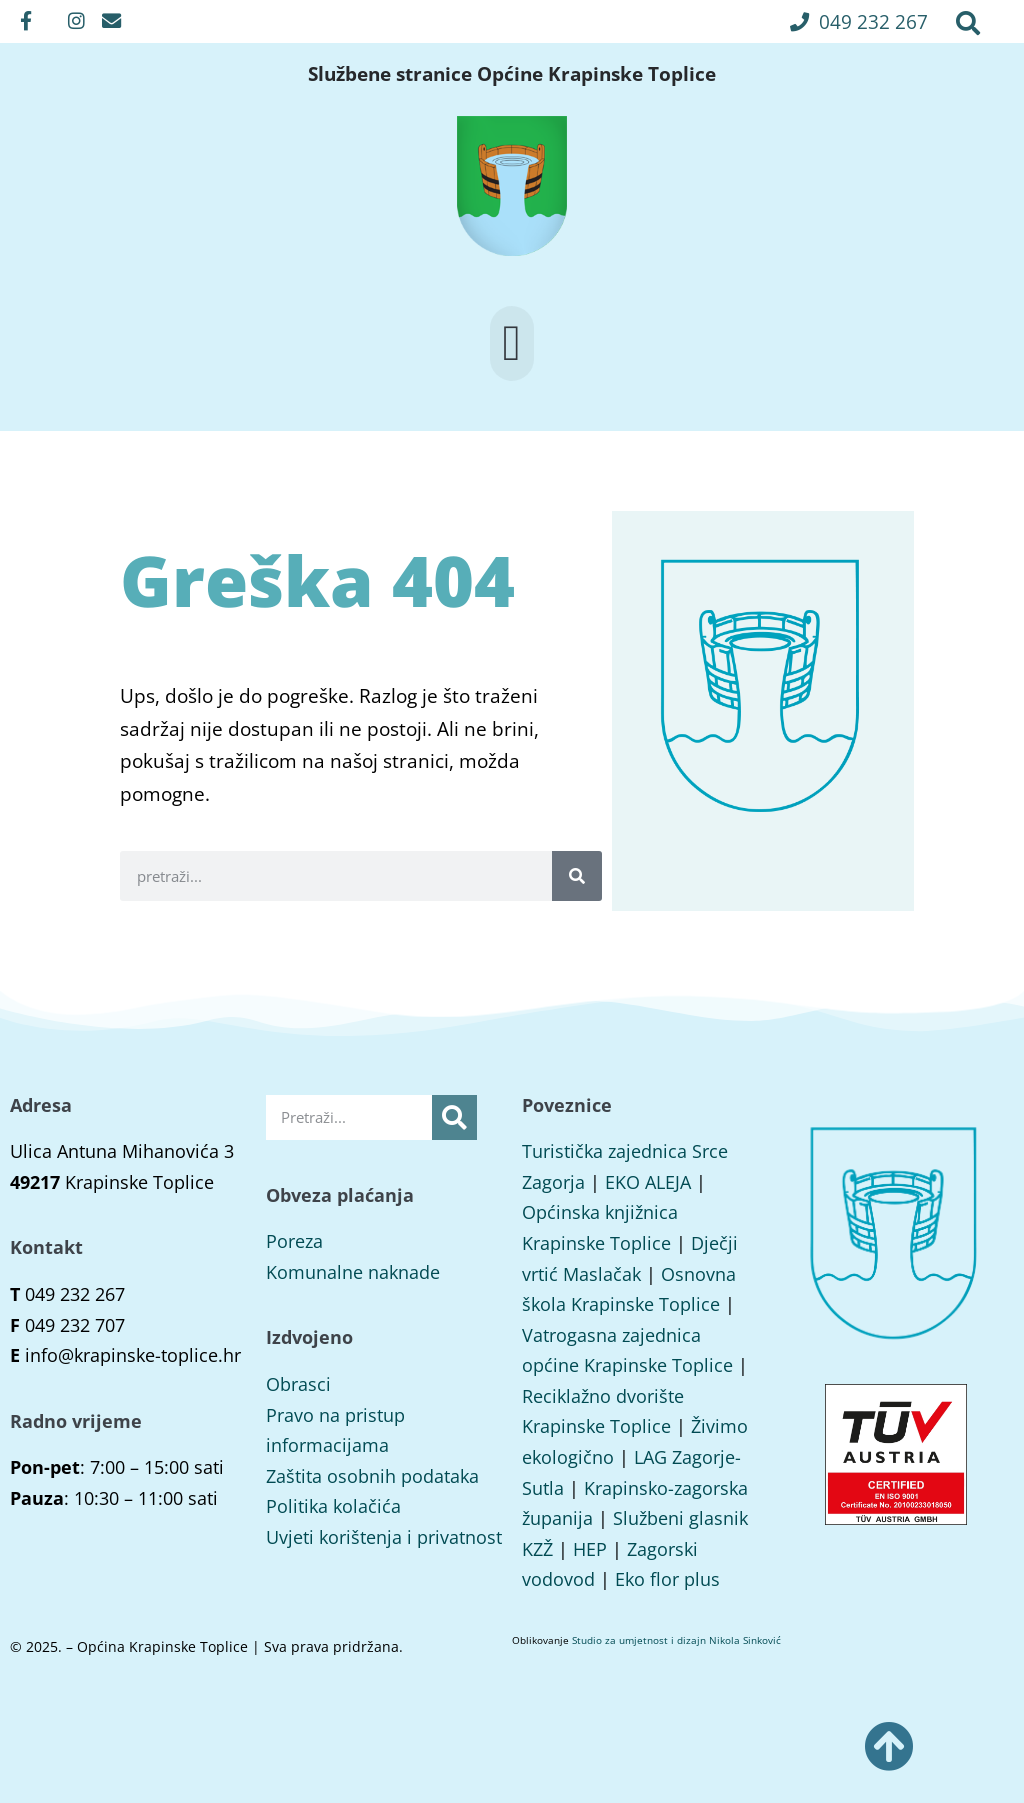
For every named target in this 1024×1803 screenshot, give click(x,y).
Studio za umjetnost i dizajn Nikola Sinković (676, 1640)
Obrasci (298, 1384)
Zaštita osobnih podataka (372, 1476)
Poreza (294, 1241)
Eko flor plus (667, 1579)
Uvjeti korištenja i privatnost (384, 1537)
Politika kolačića (333, 1506)
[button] (859, 21)
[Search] (577, 876)
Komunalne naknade (353, 1272)
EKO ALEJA (648, 1182)
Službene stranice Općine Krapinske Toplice (512, 74)
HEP (590, 1549)
